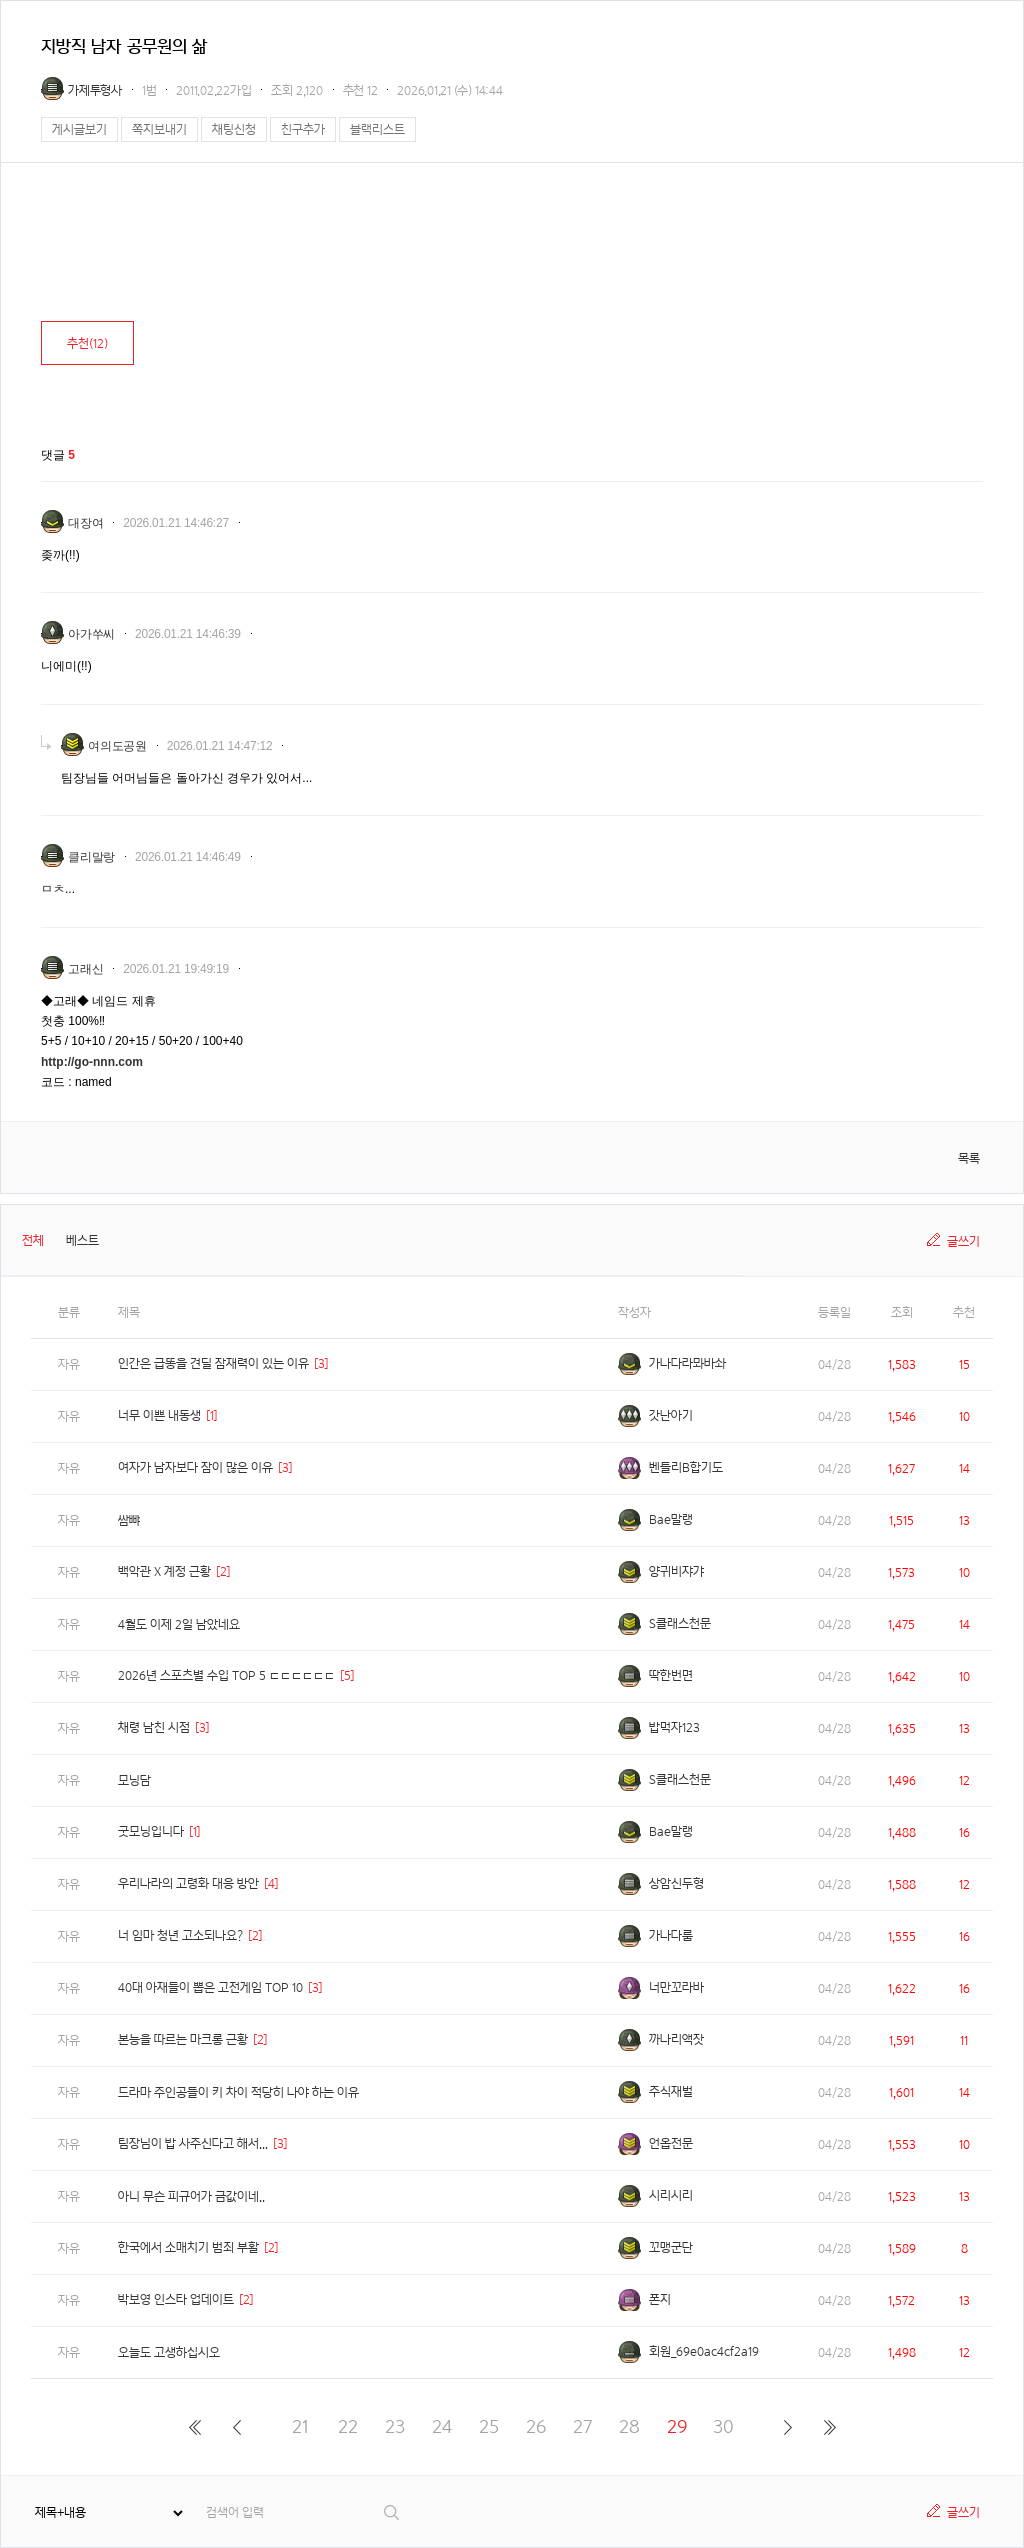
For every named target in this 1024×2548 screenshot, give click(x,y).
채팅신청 (234, 129)
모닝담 (134, 1780)
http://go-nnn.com (92, 1062)
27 (582, 2426)
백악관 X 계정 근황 (164, 1571)
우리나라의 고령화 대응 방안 (188, 1883)
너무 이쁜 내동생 (159, 1415)
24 (442, 2426)
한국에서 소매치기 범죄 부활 (188, 2247)
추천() (87, 343)
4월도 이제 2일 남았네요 (179, 1624)
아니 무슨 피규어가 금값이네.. (191, 2196)
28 (629, 2426)
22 (348, 2426)
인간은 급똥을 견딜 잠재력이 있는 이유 (213, 1363)
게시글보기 (79, 129)
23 (395, 2426)
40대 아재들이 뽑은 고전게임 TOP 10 (210, 1987)
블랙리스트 (377, 129)
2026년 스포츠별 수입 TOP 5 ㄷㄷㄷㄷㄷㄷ (226, 1675)
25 (489, 2426)
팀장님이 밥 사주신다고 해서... (193, 2143)
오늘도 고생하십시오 (169, 2352)
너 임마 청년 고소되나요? (180, 1935)
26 (536, 2426)
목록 (969, 1158)
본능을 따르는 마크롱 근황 (183, 2039)
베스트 (82, 1240)
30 (723, 2426)
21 (300, 2426)
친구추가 (303, 129)
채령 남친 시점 (154, 1727)
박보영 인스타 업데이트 (176, 2299)
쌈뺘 (129, 1520)
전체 (33, 1240)
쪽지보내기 (159, 129)
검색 (392, 2512)
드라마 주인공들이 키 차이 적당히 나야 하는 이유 (238, 2092)
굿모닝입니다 (151, 1831)
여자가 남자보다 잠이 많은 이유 (195, 1467)
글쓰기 (963, 1241)
